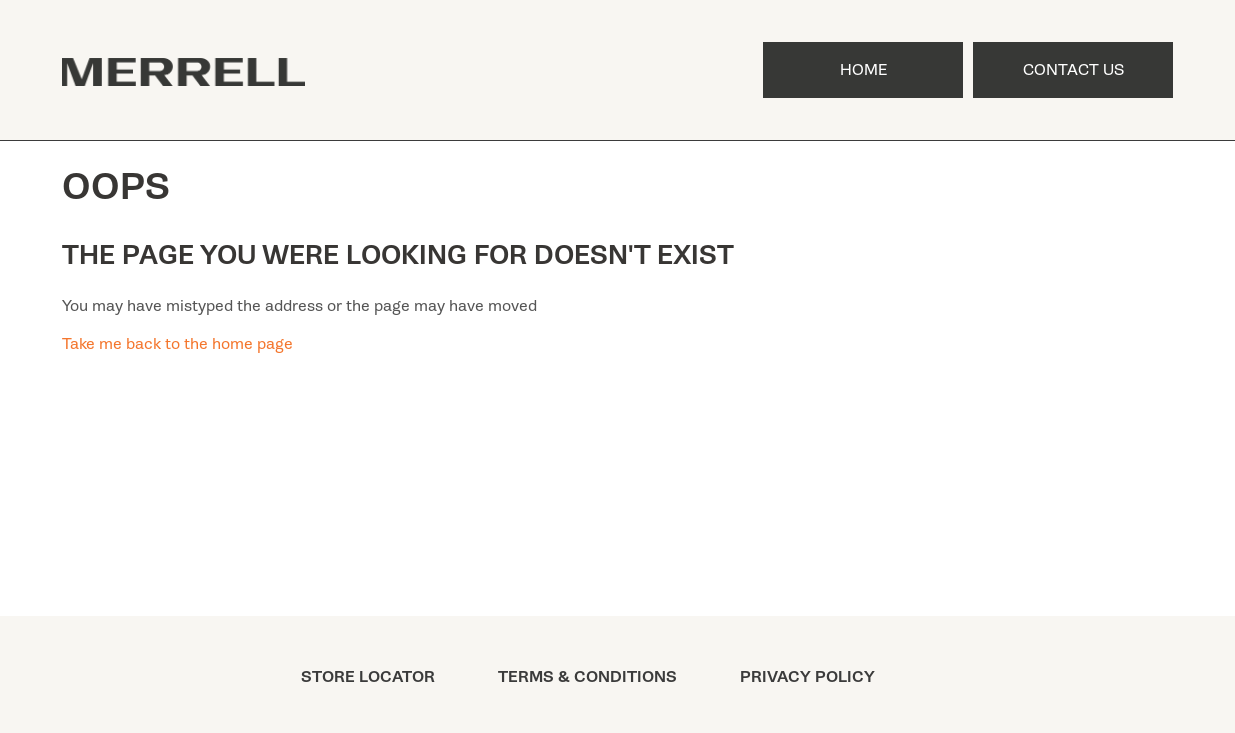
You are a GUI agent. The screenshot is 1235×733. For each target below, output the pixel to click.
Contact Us (1073, 70)
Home (863, 70)
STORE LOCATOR (368, 677)
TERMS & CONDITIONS (587, 677)
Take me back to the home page (177, 344)
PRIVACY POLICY (807, 677)
